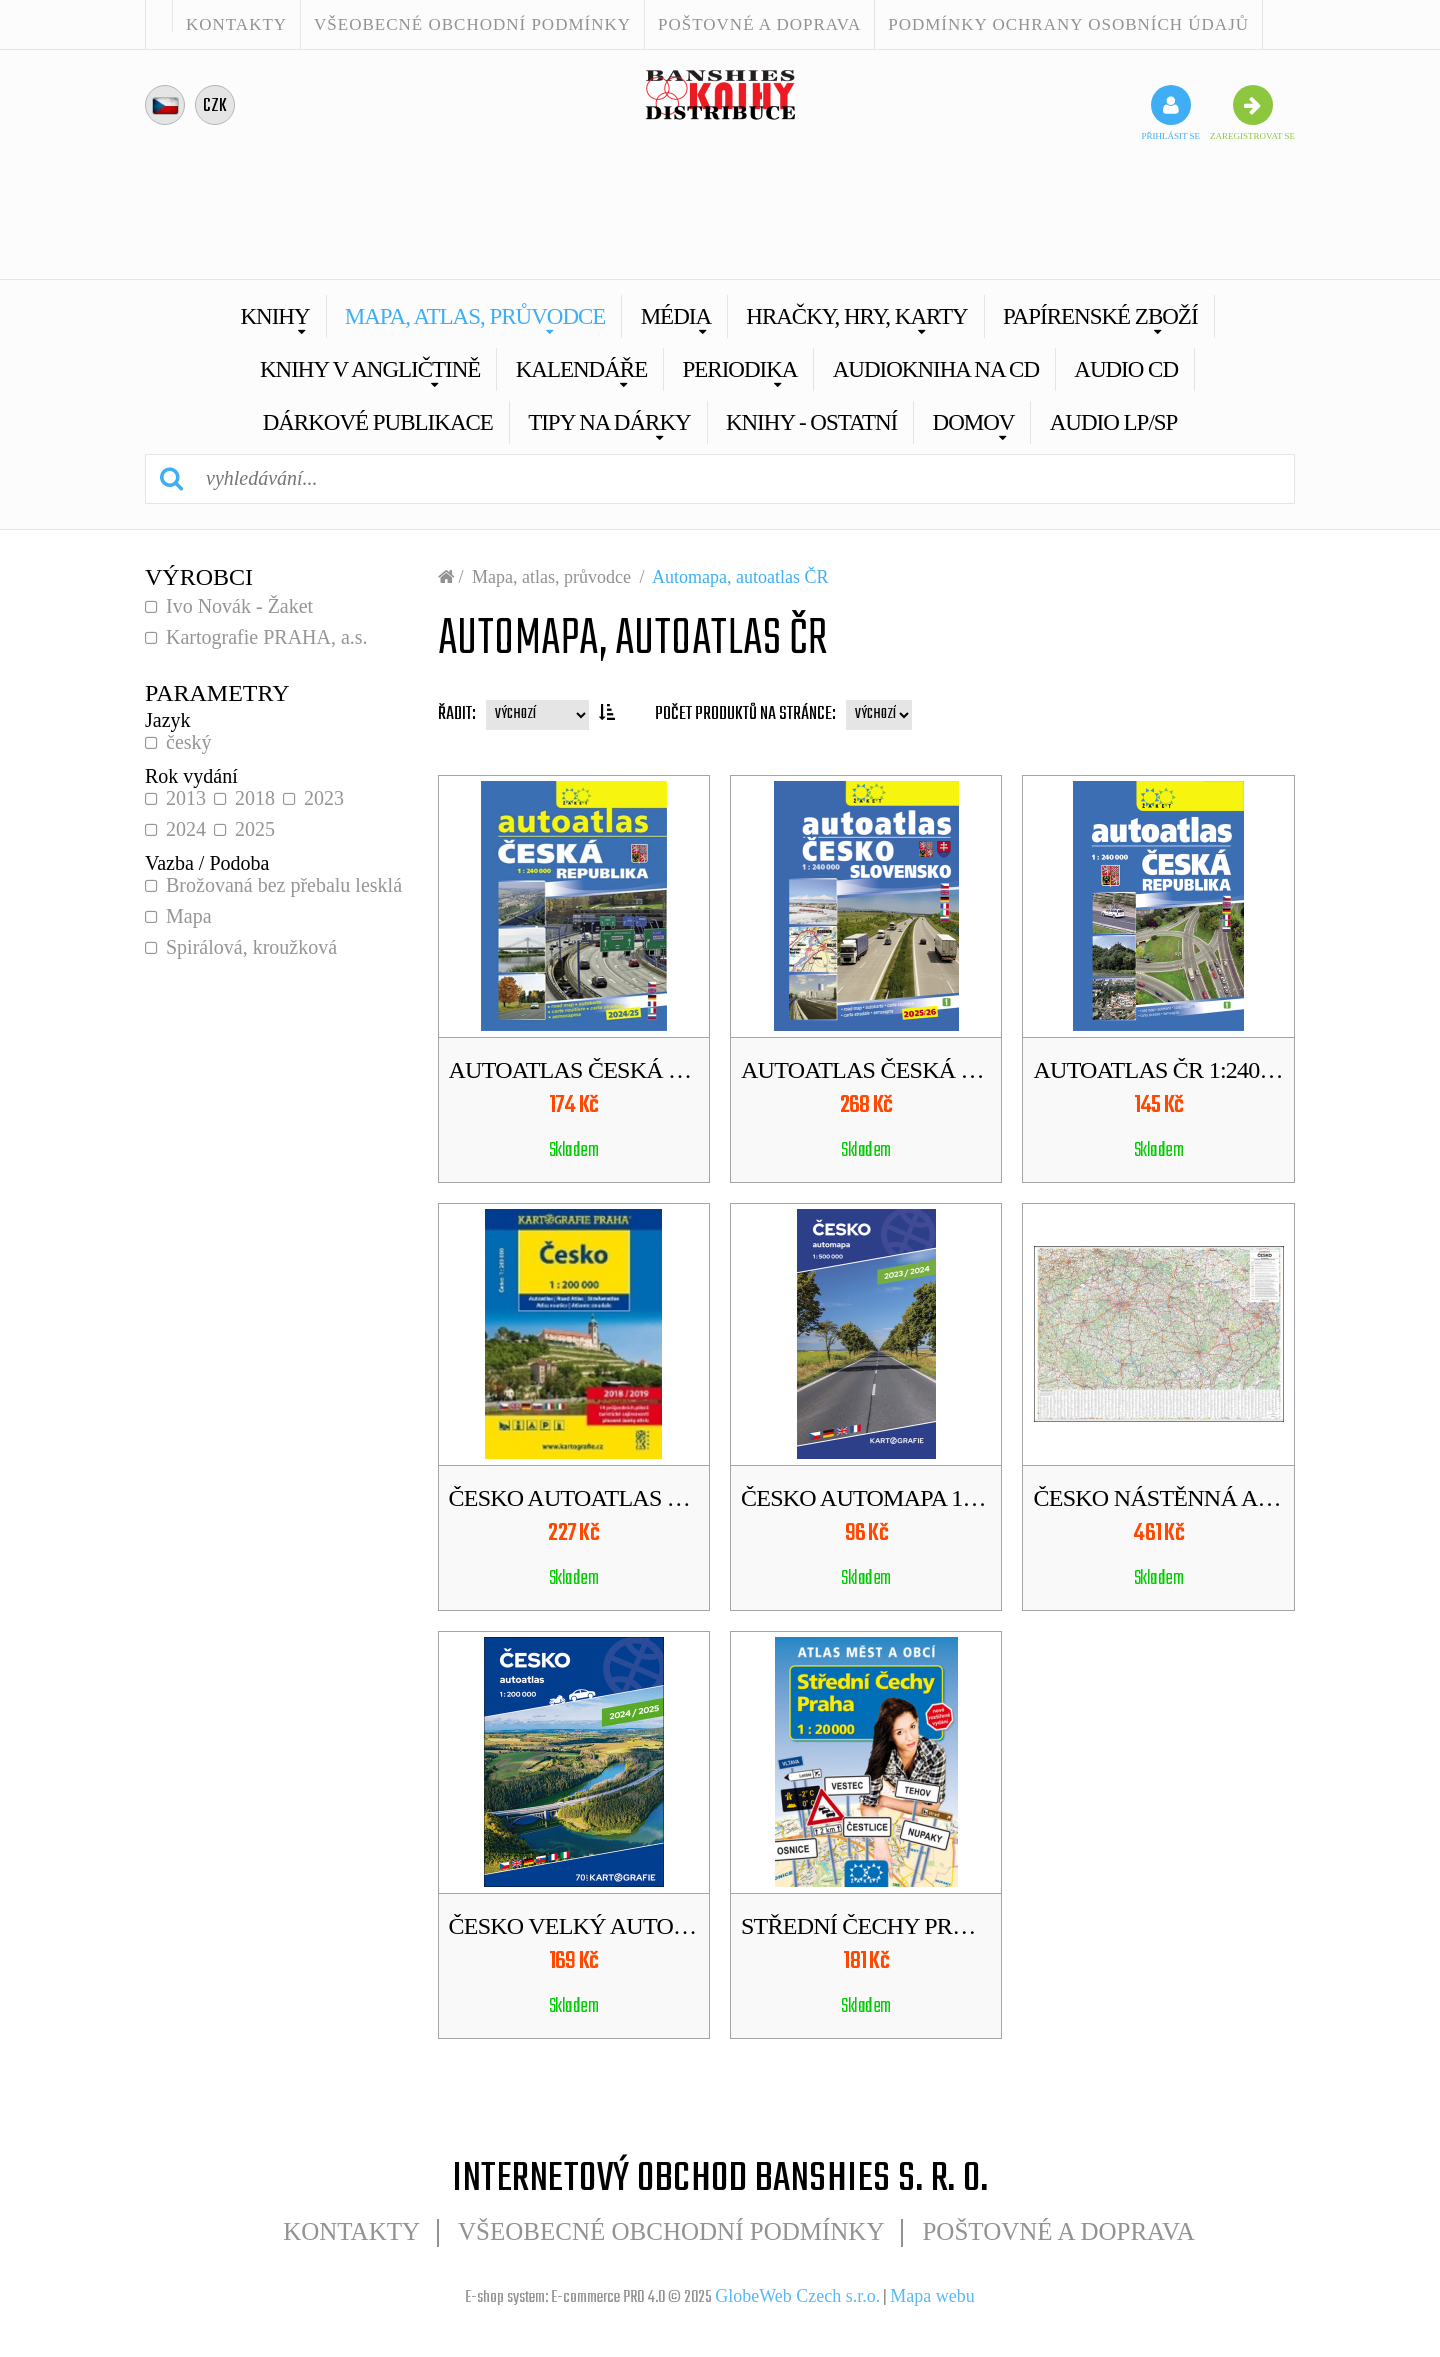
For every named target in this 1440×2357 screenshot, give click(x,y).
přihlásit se (1170, 113)
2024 (186, 829)
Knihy (274, 316)
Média (676, 316)
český (189, 742)
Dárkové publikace (378, 422)
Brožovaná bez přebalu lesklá (284, 885)
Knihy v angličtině (370, 369)
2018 (255, 798)
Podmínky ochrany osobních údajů (1068, 24)
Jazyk (168, 720)
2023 (324, 798)
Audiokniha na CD (936, 369)
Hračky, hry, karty (856, 316)
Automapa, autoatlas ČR (740, 577)
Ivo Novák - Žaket (239, 606)
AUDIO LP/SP (1114, 422)
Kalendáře (582, 369)
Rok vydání (191, 776)
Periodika (739, 369)
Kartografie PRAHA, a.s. (267, 637)
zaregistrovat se (1252, 113)
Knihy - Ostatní (811, 422)
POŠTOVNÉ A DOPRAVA (759, 24)
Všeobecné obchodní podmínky (472, 24)
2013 (186, 798)
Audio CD (1126, 369)
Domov (974, 422)
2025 (255, 829)
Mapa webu (932, 2296)
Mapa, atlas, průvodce (475, 316)
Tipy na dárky (609, 422)
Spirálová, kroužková (251, 947)
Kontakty (236, 24)
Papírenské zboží (1100, 316)
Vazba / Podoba (207, 863)
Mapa (189, 916)
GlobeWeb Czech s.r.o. (797, 2296)
